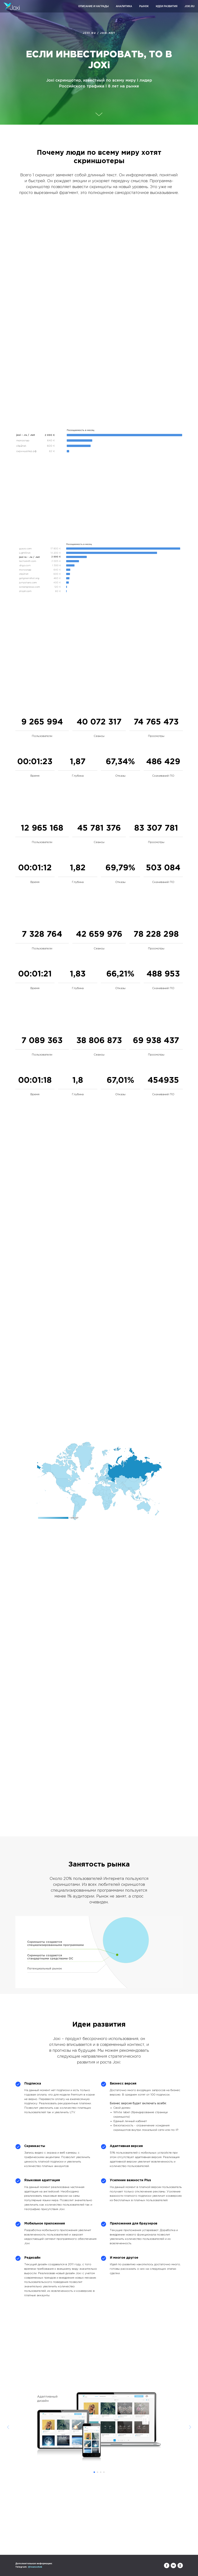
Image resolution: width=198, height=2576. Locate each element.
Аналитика (124, 6)
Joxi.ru (189, 6)
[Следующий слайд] (190, 2427)
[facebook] (166, 2565)
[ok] (180, 2565)
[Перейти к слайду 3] (100, 2472)
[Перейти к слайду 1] (94, 2472)
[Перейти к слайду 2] (97, 2472)
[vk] (173, 2565)
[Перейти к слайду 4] (104, 2472)
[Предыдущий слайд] (8, 2427)
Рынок (144, 6)
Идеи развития (166, 6)
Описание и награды (93, 6)
